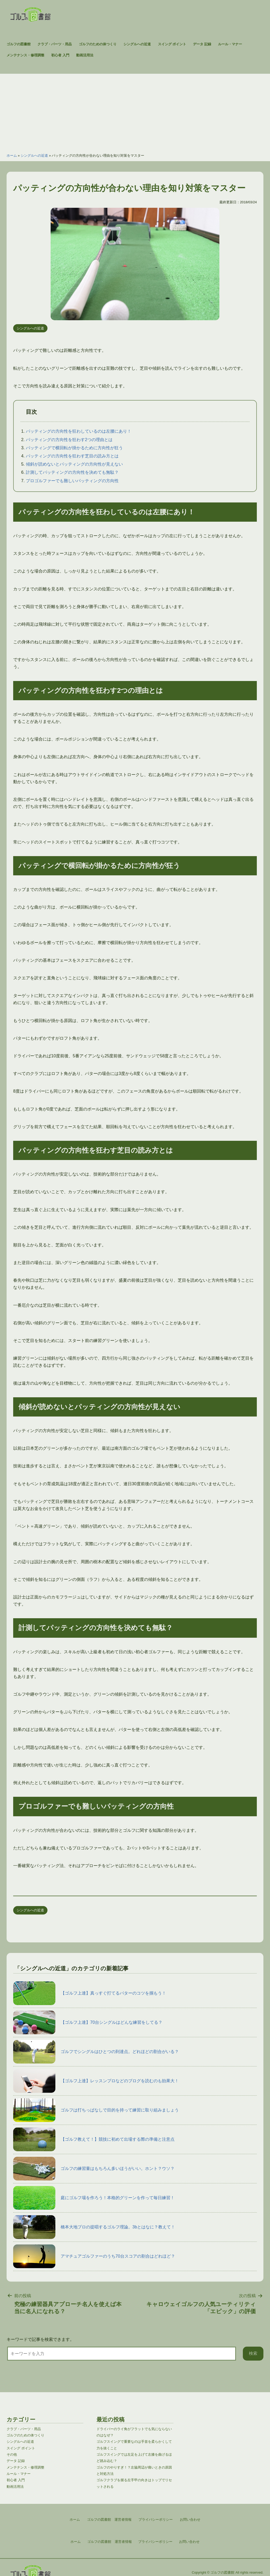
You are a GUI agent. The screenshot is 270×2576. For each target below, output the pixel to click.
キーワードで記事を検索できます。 (40, 2339)
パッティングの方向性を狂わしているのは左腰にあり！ (78, 431)
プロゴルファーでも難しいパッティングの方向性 (72, 480)
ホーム (12, 155)
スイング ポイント (172, 44)
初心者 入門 (60, 55)
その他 (12, 2454)
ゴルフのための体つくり (98, 44)
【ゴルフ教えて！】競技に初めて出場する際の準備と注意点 (94, 2139)
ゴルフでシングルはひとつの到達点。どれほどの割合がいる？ (96, 2052)
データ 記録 (202, 44)
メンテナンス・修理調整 (25, 55)
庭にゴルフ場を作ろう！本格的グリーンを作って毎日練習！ (94, 2198)
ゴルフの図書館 (19, 44)
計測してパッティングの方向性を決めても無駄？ (72, 472)
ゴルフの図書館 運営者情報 (109, 2542)
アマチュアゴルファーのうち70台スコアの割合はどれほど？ (94, 2256)
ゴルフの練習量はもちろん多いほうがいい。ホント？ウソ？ (94, 2168)
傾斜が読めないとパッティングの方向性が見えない (74, 464)
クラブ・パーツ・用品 (54, 44)
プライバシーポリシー (155, 2542)
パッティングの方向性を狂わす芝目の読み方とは (72, 456)
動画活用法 (84, 55)
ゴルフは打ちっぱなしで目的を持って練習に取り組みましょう (96, 2110)
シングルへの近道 (137, 44)
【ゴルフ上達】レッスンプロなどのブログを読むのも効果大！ (96, 2081)
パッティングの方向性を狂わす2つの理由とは (69, 439)
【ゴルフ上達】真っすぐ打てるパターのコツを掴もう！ (89, 1993)
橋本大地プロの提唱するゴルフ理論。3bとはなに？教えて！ (94, 2227)
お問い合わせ (189, 2542)
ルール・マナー (230, 44)
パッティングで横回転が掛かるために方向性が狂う (74, 448)
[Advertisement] (135, 110)
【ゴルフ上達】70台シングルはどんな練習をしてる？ (87, 2022)
